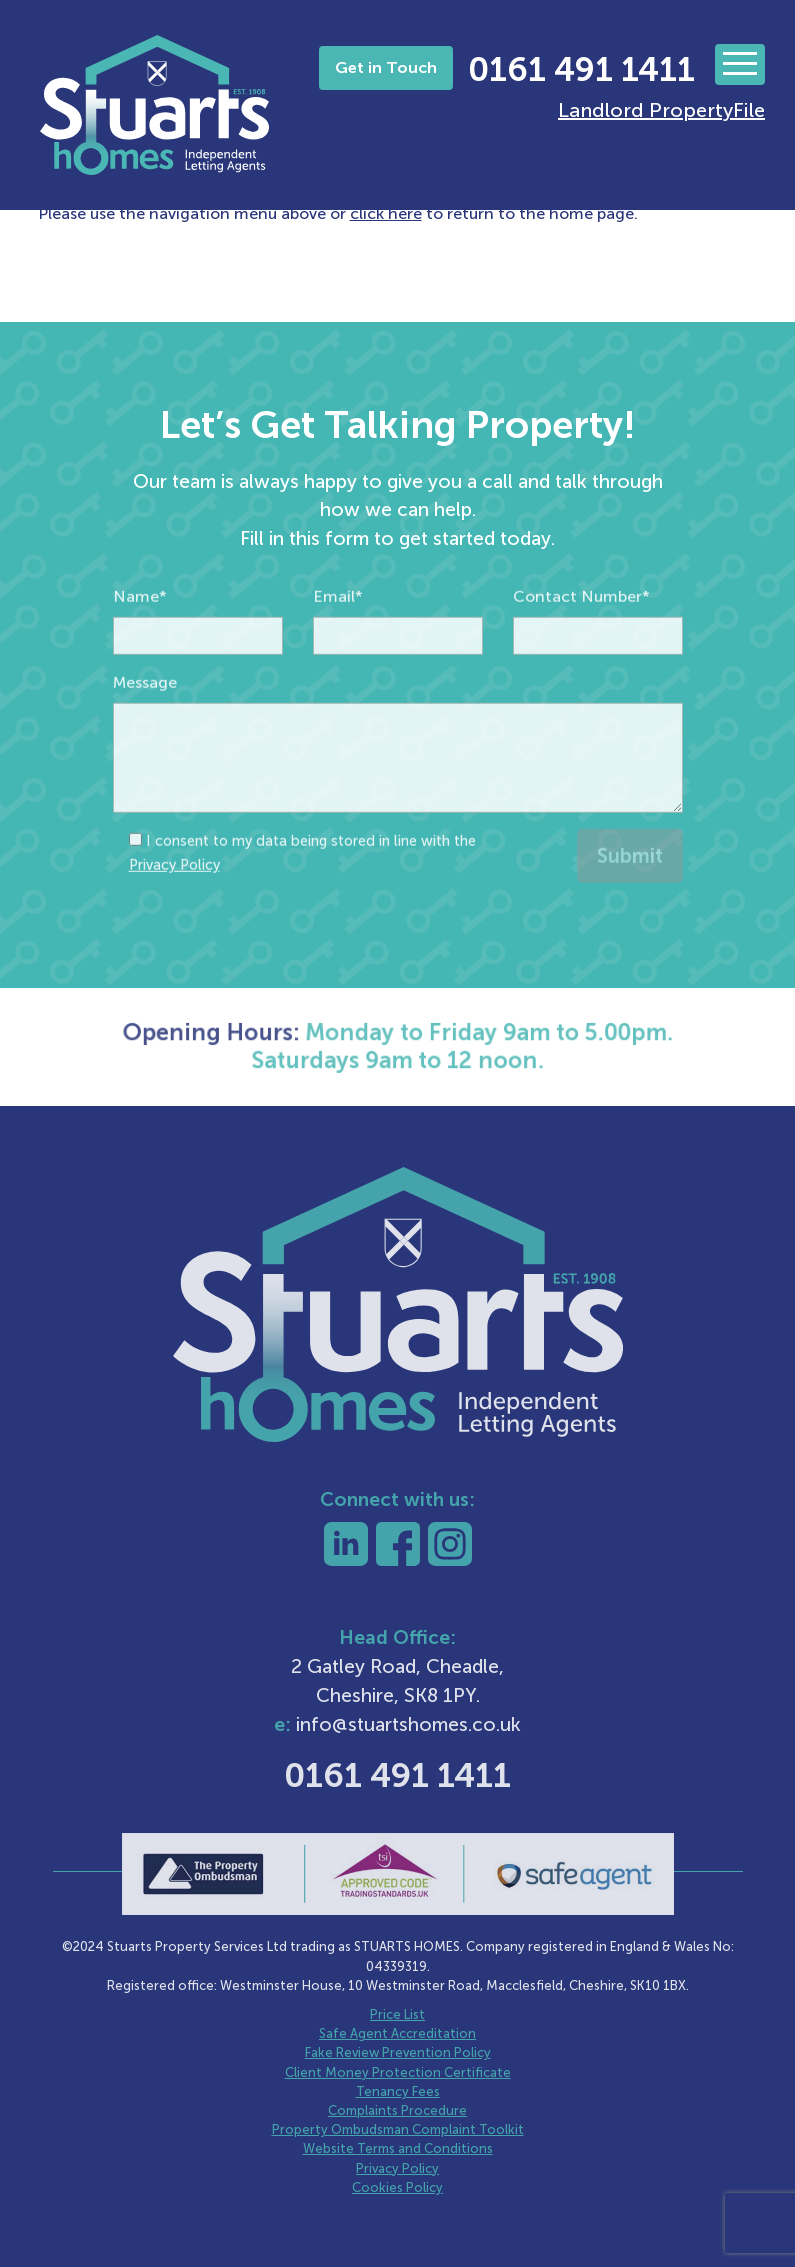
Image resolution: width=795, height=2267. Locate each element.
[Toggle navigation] (740, 64)
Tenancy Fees (398, 2091)
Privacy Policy (174, 909)
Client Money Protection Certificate (398, 2072)
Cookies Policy (397, 2187)
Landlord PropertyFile (661, 110)
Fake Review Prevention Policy (398, 2052)
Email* (338, 640)
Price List (397, 2014)
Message (145, 726)
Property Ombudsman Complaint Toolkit (398, 2129)
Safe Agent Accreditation (397, 2033)
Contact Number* (581, 640)
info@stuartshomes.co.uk (408, 1724)
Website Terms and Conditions (398, 2148)
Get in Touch (386, 67)
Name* (140, 640)
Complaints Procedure (397, 2110)
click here (386, 213)
